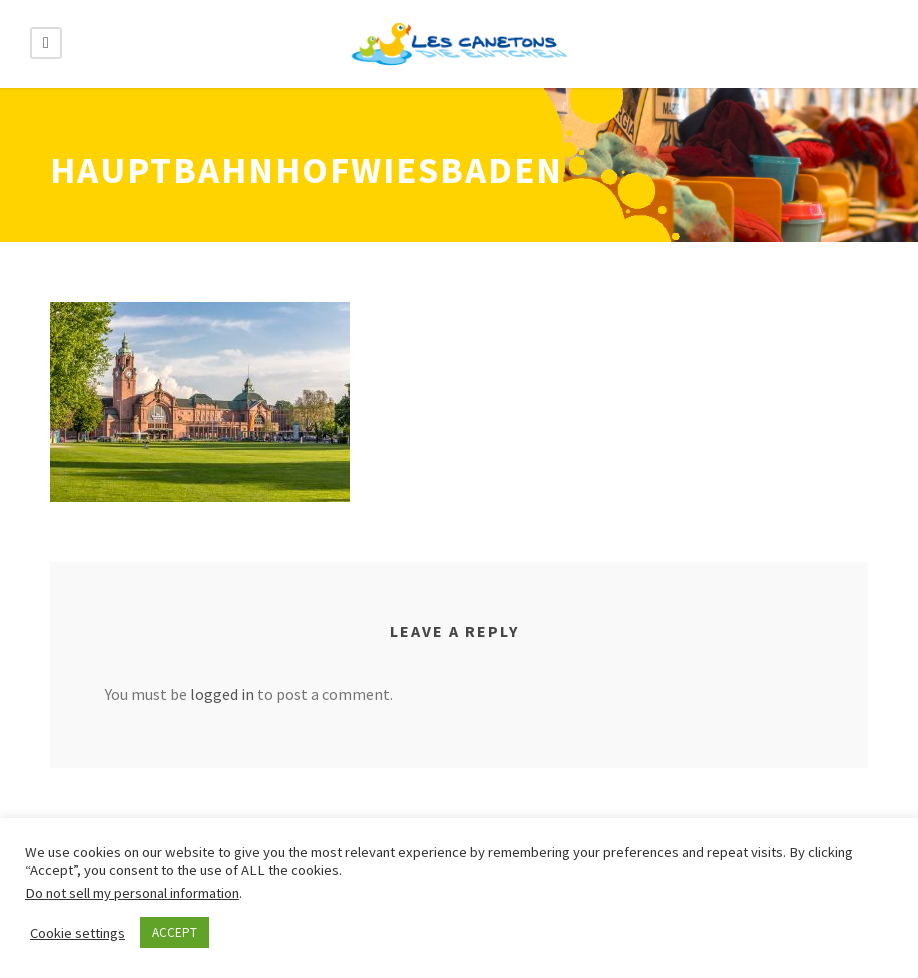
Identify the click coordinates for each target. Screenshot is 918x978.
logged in (222, 694)
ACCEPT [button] (174, 932)
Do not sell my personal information (132, 893)
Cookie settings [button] (77, 933)
